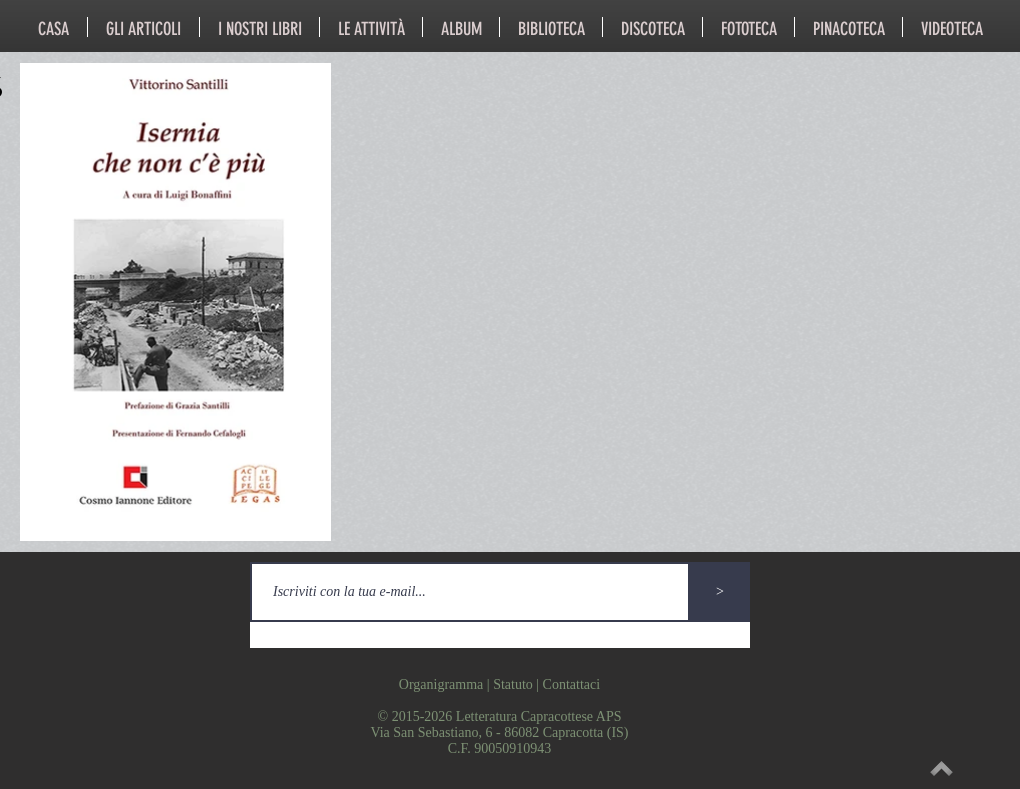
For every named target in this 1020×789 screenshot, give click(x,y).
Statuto (513, 684)
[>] (720, 592)
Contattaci (572, 684)
